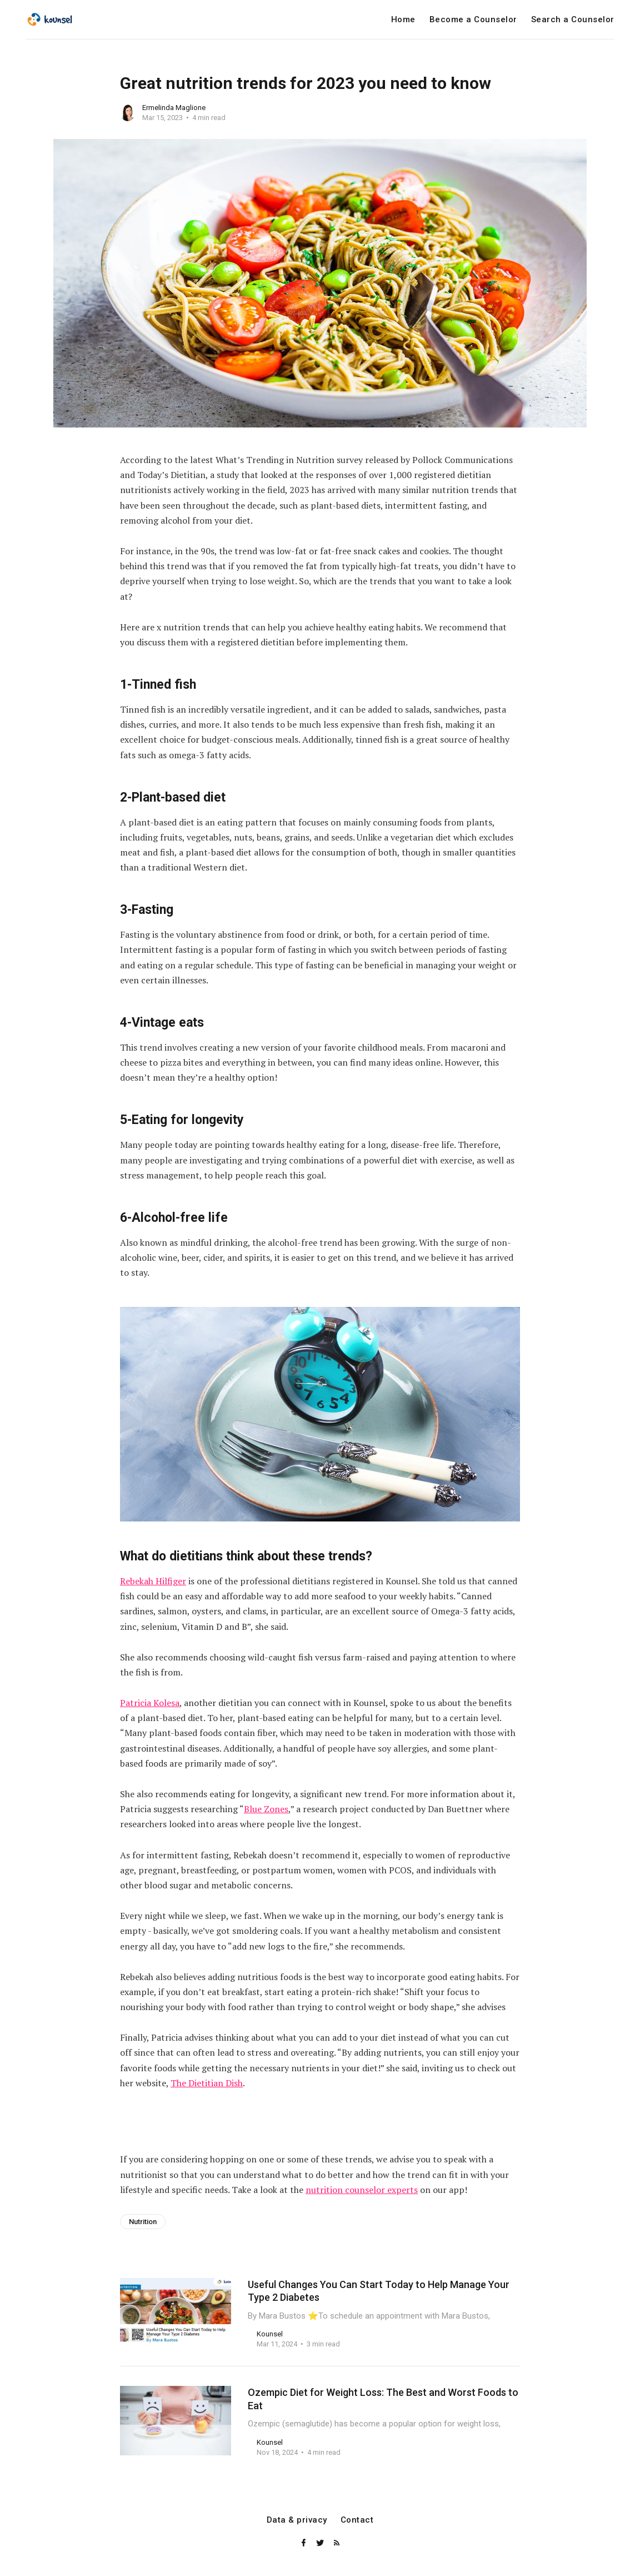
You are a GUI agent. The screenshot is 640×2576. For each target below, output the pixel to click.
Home (403, 20)
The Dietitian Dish (207, 2083)
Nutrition (143, 2221)
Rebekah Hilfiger (153, 1581)
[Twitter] (321, 2543)
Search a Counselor (572, 20)
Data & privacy (297, 2520)
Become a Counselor (473, 20)
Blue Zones (266, 1809)
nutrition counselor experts (362, 2190)
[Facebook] (304, 2543)
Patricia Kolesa (149, 1703)
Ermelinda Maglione (174, 107)
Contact (357, 2520)
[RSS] (336, 2543)
